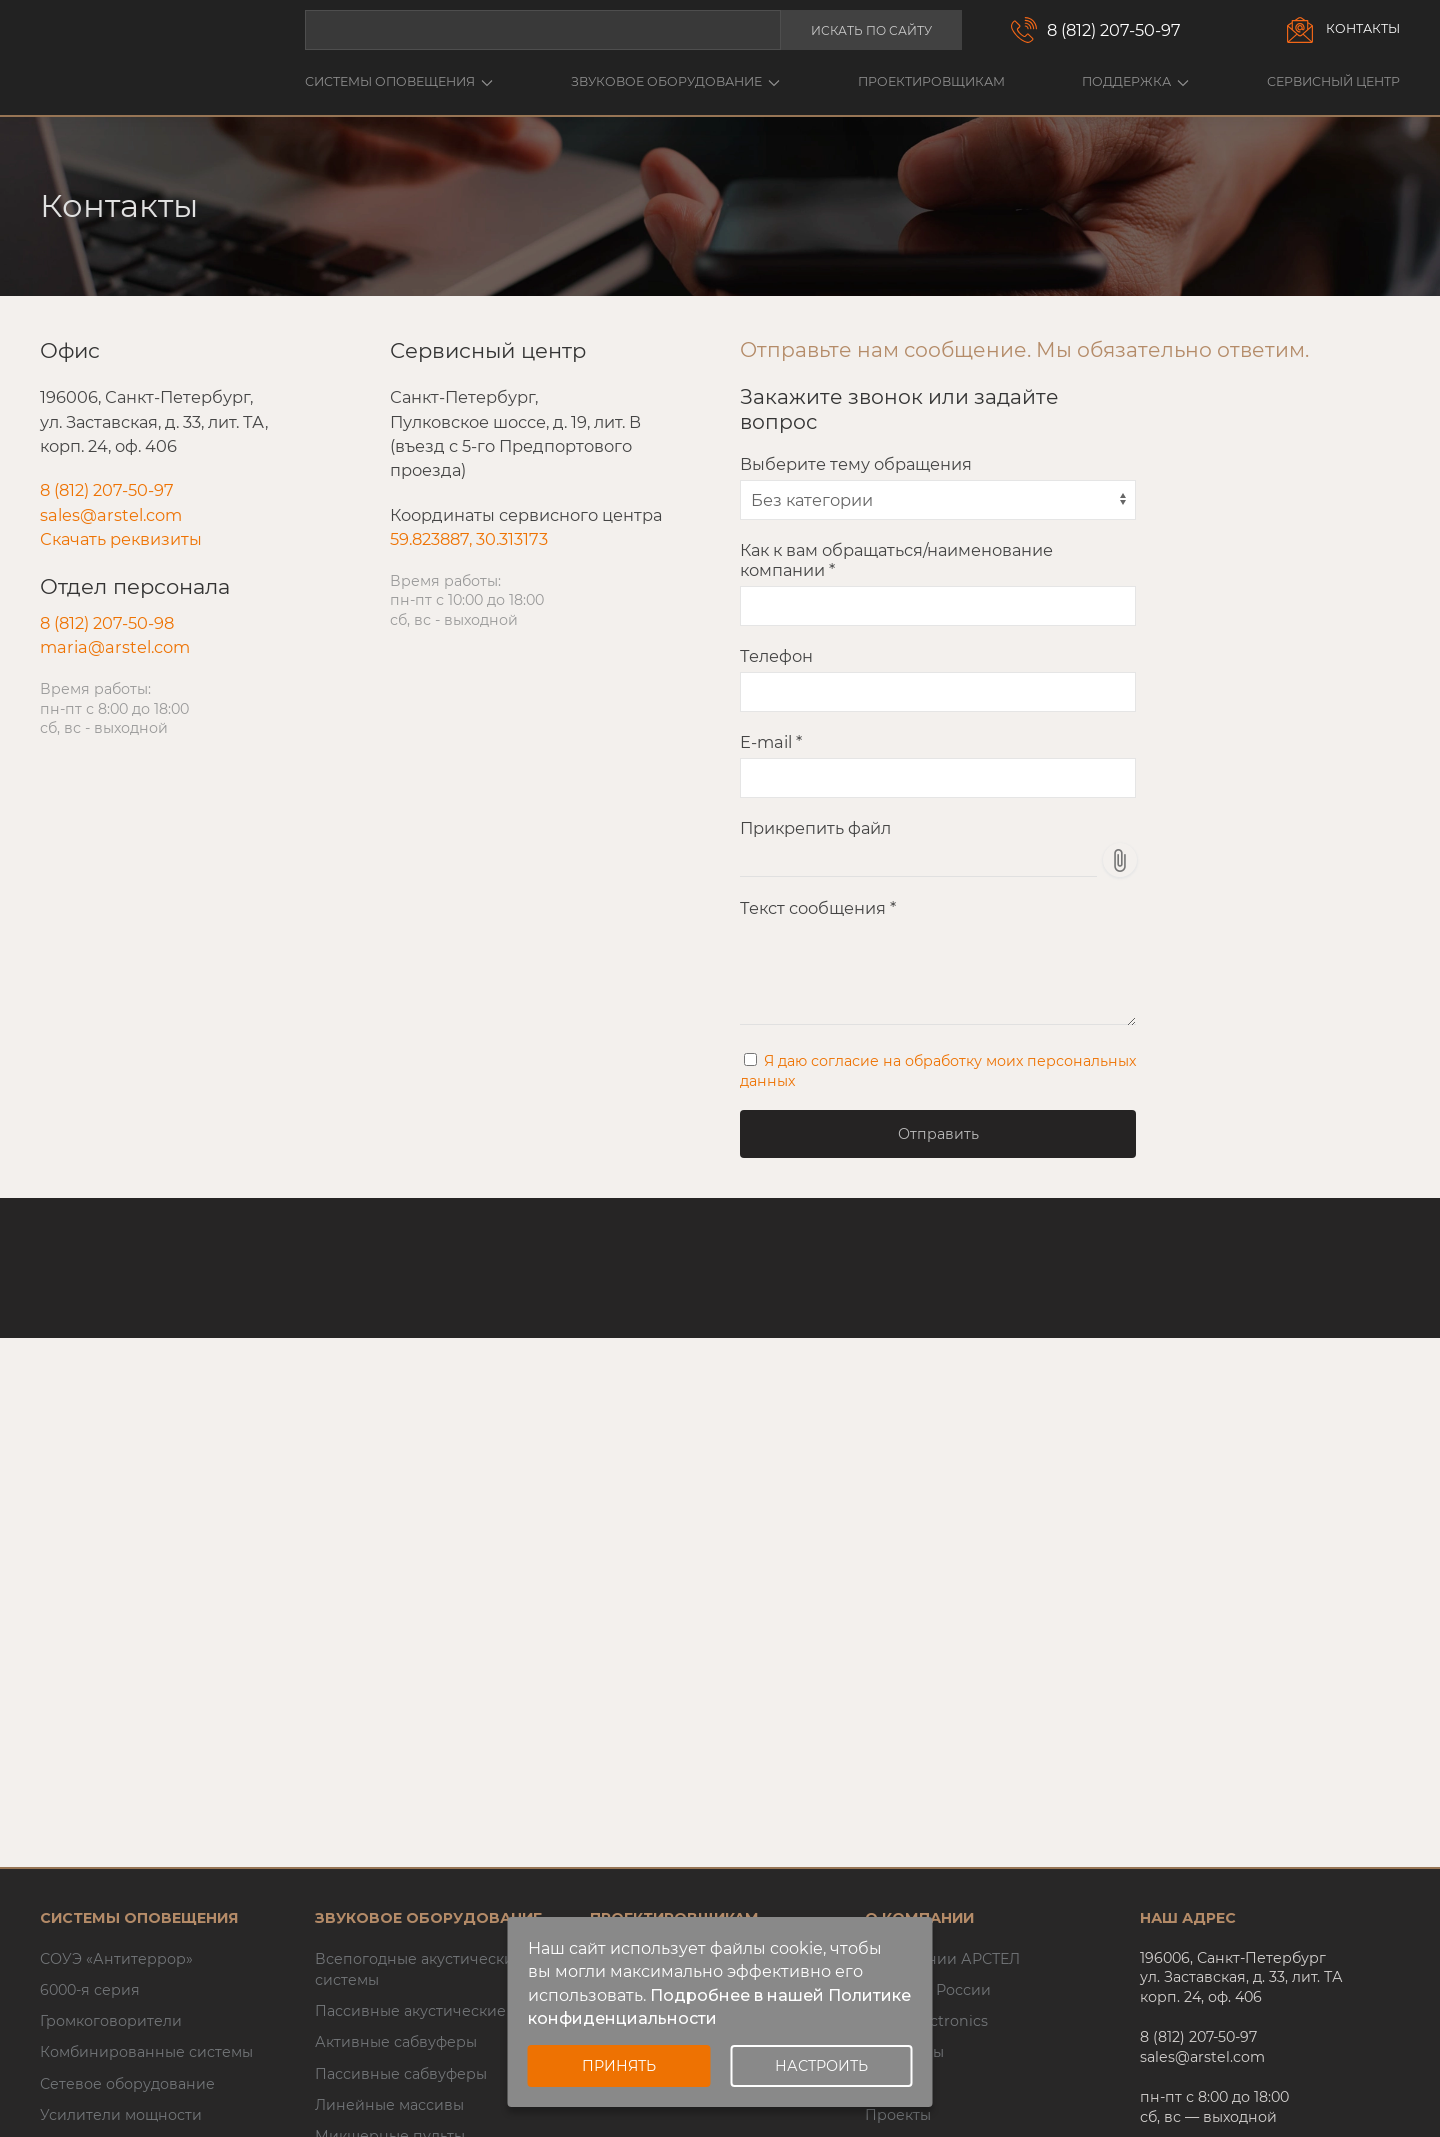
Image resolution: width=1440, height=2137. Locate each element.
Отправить (938, 1134)
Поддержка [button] (1135, 81)
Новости (897, 2084)
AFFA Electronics (926, 2021)
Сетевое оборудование (127, 2084)
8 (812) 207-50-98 (107, 623)
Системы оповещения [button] (399, 81)
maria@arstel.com (115, 647)
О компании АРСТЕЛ (942, 1959)
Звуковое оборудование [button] (675, 81)
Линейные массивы (389, 2105)
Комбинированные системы (146, 2052)
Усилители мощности (121, 2115)
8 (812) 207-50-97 (1114, 30)
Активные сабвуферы (396, 2042)
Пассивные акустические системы (444, 2011)
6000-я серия (90, 1990)
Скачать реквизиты (121, 539)
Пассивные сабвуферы (401, 2074)
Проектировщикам (931, 81)
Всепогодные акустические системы (419, 1969)
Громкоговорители (111, 2021)
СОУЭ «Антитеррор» (116, 1959)
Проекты (898, 2115)
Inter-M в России (928, 1990)
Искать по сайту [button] (871, 30)
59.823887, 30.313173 (469, 539)
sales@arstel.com (111, 515)
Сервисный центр (1333, 81)
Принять (619, 2066)
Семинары (904, 2052)
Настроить (821, 2066)
